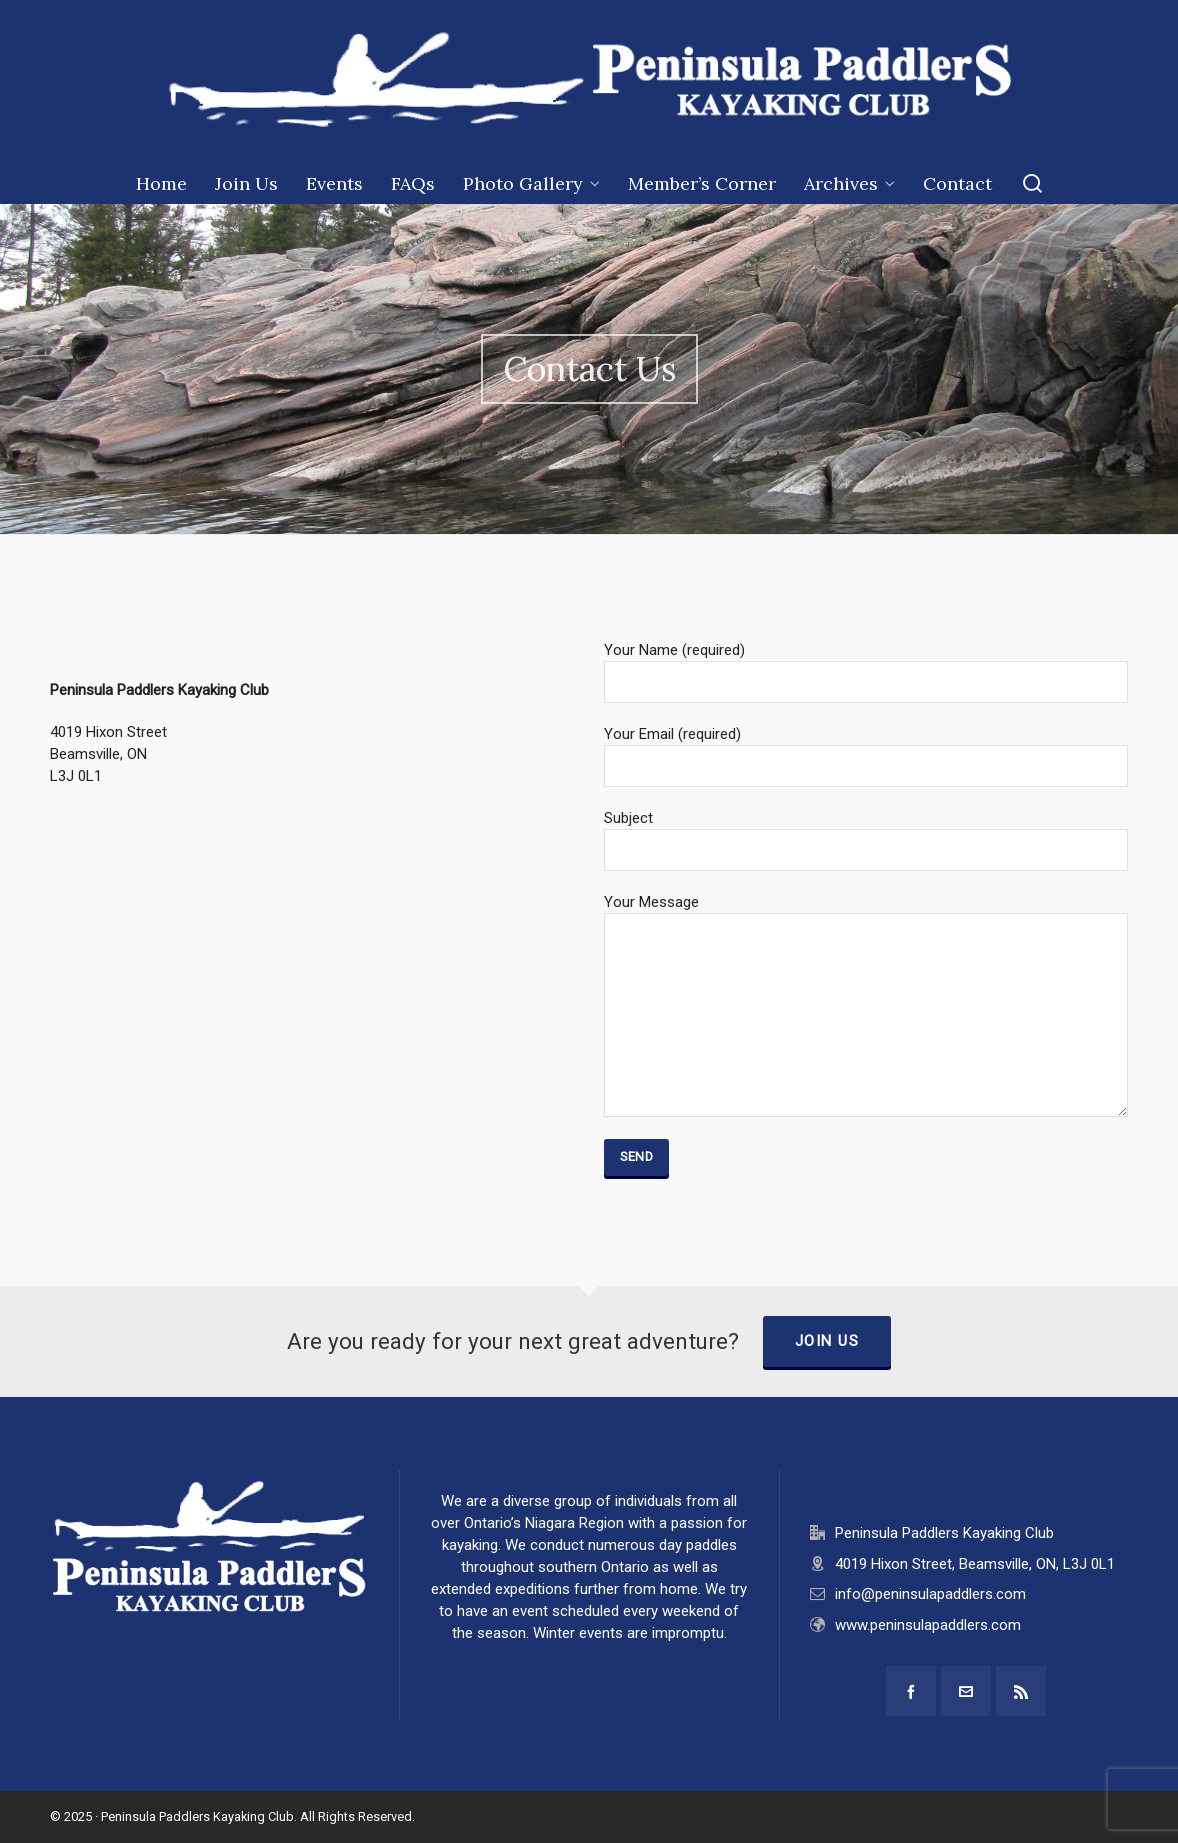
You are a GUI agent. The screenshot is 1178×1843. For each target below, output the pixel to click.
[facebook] (911, 1691)
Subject (866, 834)
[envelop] (966, 1691)
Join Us (827, 1341)
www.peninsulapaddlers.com (928, 1625)
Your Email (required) (866, 750)
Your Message (866, 913)
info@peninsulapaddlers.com (930, 1594)
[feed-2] (1021, 1691)
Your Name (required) (866, 666)
